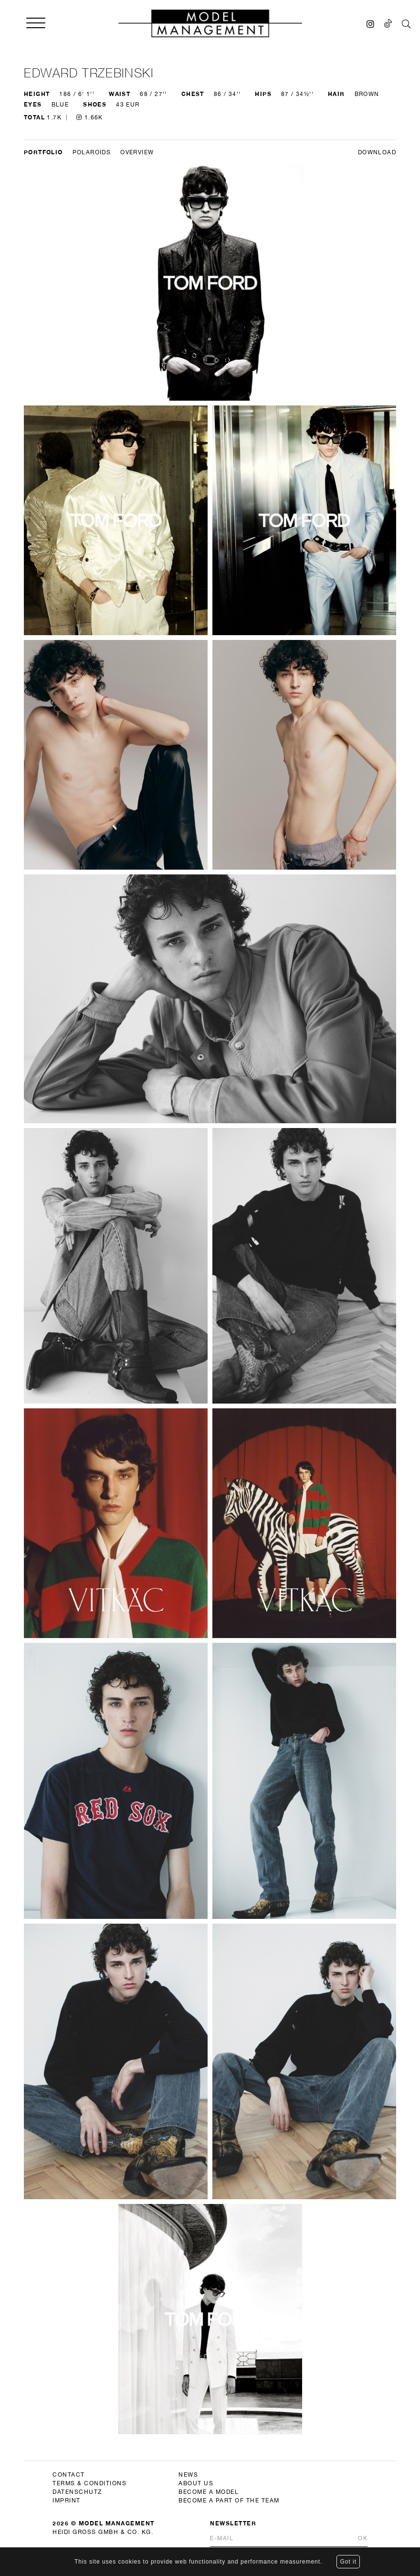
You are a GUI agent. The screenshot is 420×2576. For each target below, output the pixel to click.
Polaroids (92, 152)
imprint (66, 2500)
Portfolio (43, 152)
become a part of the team (229, 2500)
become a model (208, 2492)
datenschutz (77, 2492)
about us (195, 2483)
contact (68, 2474)
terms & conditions (89, 2483)
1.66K (89, 117)
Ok (363, 2538)
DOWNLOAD (377, 152)
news (188, 2474)
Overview (137, 152)
